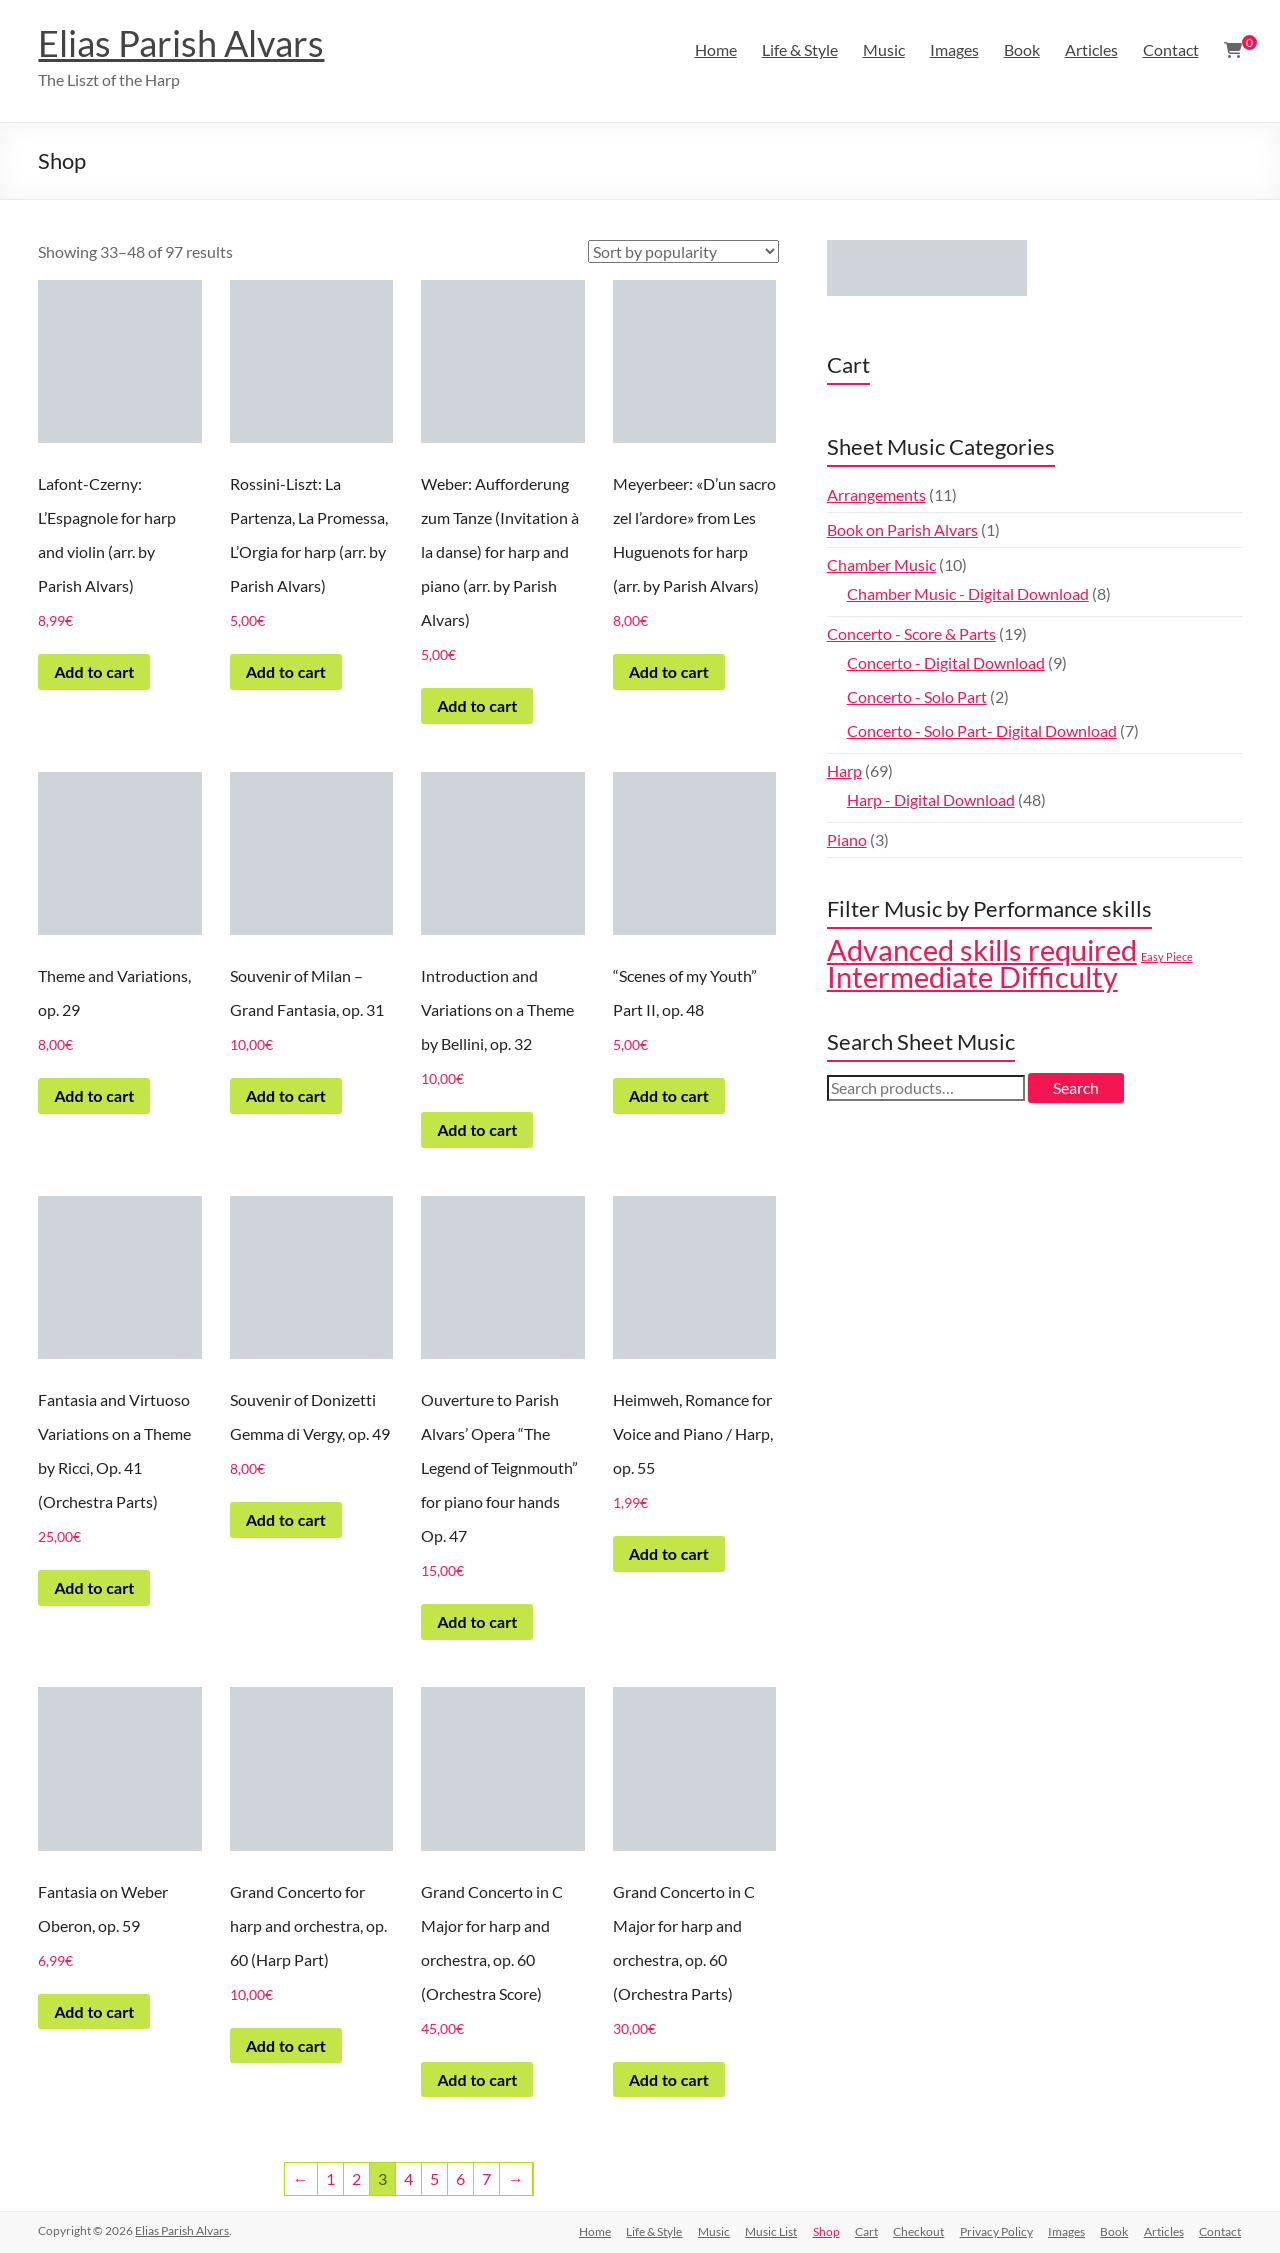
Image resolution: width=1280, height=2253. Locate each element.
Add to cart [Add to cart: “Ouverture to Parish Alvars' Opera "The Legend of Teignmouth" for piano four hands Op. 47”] (477, 1621)
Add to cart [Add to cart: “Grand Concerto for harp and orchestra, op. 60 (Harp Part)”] (286, 2045)
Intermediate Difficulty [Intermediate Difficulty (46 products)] (972, 976)
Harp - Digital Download (931, 799)
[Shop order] (683, 251)
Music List (767, 2230)
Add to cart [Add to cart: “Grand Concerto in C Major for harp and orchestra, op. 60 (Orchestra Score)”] (477, 2079)
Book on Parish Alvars (902, 529)
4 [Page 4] (408, 2178)
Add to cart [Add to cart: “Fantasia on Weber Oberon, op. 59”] (94, 2011)
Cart (863, 2230)
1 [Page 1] (330, 2178)
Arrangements (876, 494)
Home (716, 49)
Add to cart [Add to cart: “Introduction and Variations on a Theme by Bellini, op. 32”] (477, 1129)
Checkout (916, 2230)
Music (884, 49)
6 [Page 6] (460, 2178)
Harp (844, 770)
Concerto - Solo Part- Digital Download (982, 730)
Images (954, 49)
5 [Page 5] (434, 2178)
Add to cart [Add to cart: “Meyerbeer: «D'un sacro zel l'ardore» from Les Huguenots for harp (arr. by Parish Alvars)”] (669, 671)
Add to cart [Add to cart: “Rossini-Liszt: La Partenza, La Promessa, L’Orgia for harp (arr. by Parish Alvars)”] (286, 671)
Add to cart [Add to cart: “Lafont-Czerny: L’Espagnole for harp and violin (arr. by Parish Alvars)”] (94, 671)
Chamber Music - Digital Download (968, 593)
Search (1076, 1087)
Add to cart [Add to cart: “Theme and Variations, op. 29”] (94, 1095)
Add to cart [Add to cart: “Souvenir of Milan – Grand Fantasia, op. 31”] (286, 1095)
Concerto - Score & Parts (911, 633)
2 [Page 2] (356, 2178)
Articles (1091, 49)
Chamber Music (881, 564)
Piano (847, 839)
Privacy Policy (994, 2230)
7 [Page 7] (486, 2178)
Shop (822, 2230)
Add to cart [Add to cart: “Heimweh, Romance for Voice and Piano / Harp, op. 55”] (669, 1553)
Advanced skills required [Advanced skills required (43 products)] (982, 950)
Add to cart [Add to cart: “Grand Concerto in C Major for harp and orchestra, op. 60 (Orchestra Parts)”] (669, 2079)
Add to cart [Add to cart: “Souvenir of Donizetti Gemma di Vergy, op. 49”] (286, 1519)
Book (1022, 49)
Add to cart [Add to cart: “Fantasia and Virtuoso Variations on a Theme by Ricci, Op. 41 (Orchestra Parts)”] (94, 1587)
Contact (1171, 49)
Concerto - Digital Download (946, 662)
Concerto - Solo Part (917, 696)
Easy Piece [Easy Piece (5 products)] (1167, 956)
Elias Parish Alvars (181, 43)
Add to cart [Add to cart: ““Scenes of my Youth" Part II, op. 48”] (669, 1095)
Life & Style (800, 49)
